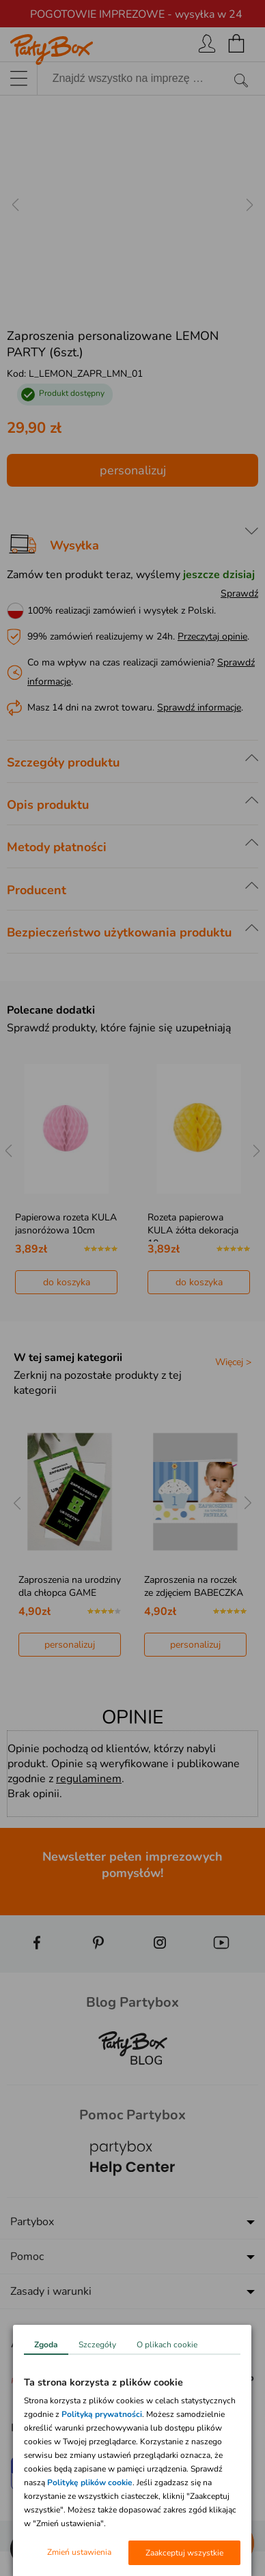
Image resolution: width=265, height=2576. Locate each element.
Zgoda (46, 2344)
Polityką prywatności (101, 2414)
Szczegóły (97, 2344)
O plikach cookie (167, 2344)
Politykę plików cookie (89, 2482)
